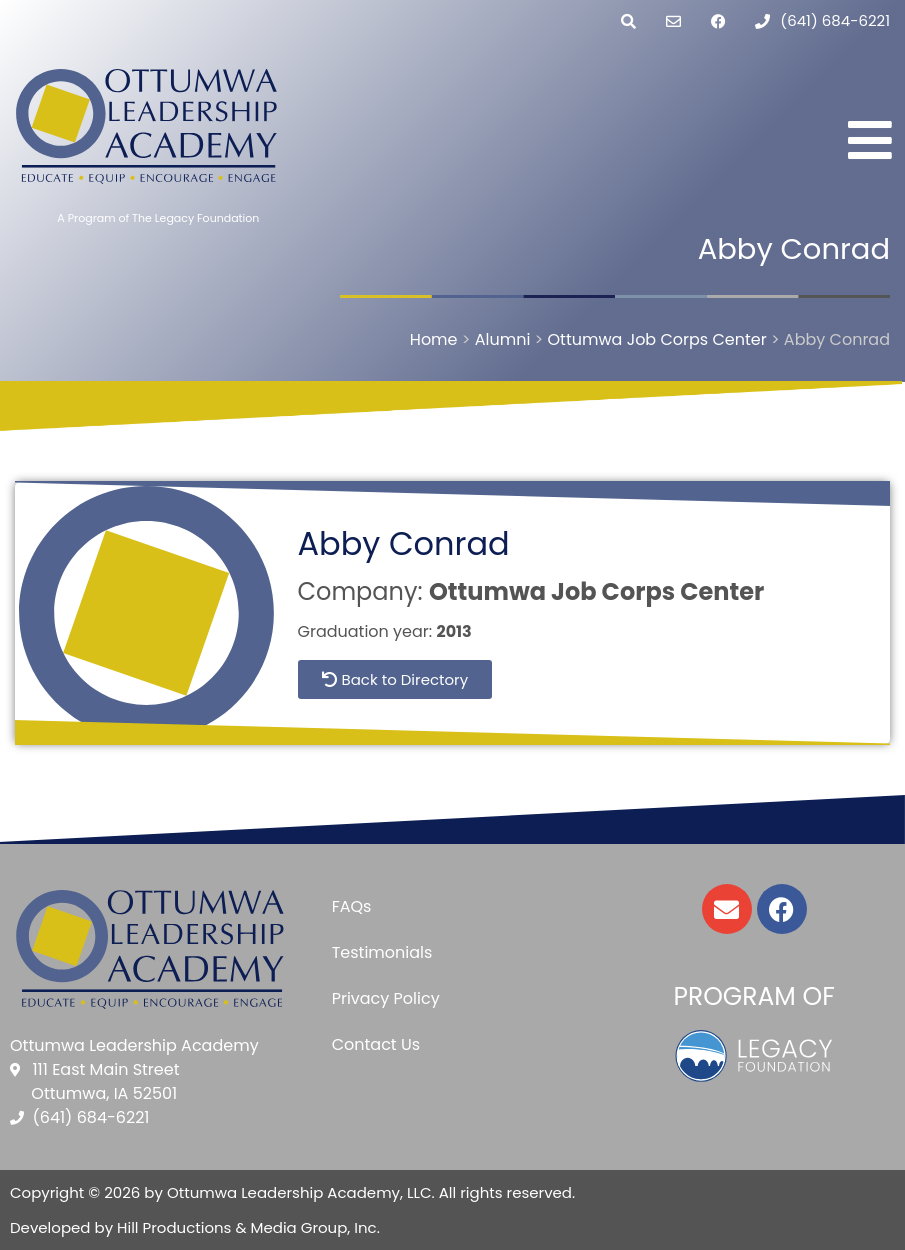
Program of (754, 996)
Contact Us (376, 1044)
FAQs (352, 906)
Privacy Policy (386, 998)
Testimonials (382, 952)
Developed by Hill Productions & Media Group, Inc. (195, 1227)
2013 (454, 631)
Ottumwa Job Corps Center (596, 591)
